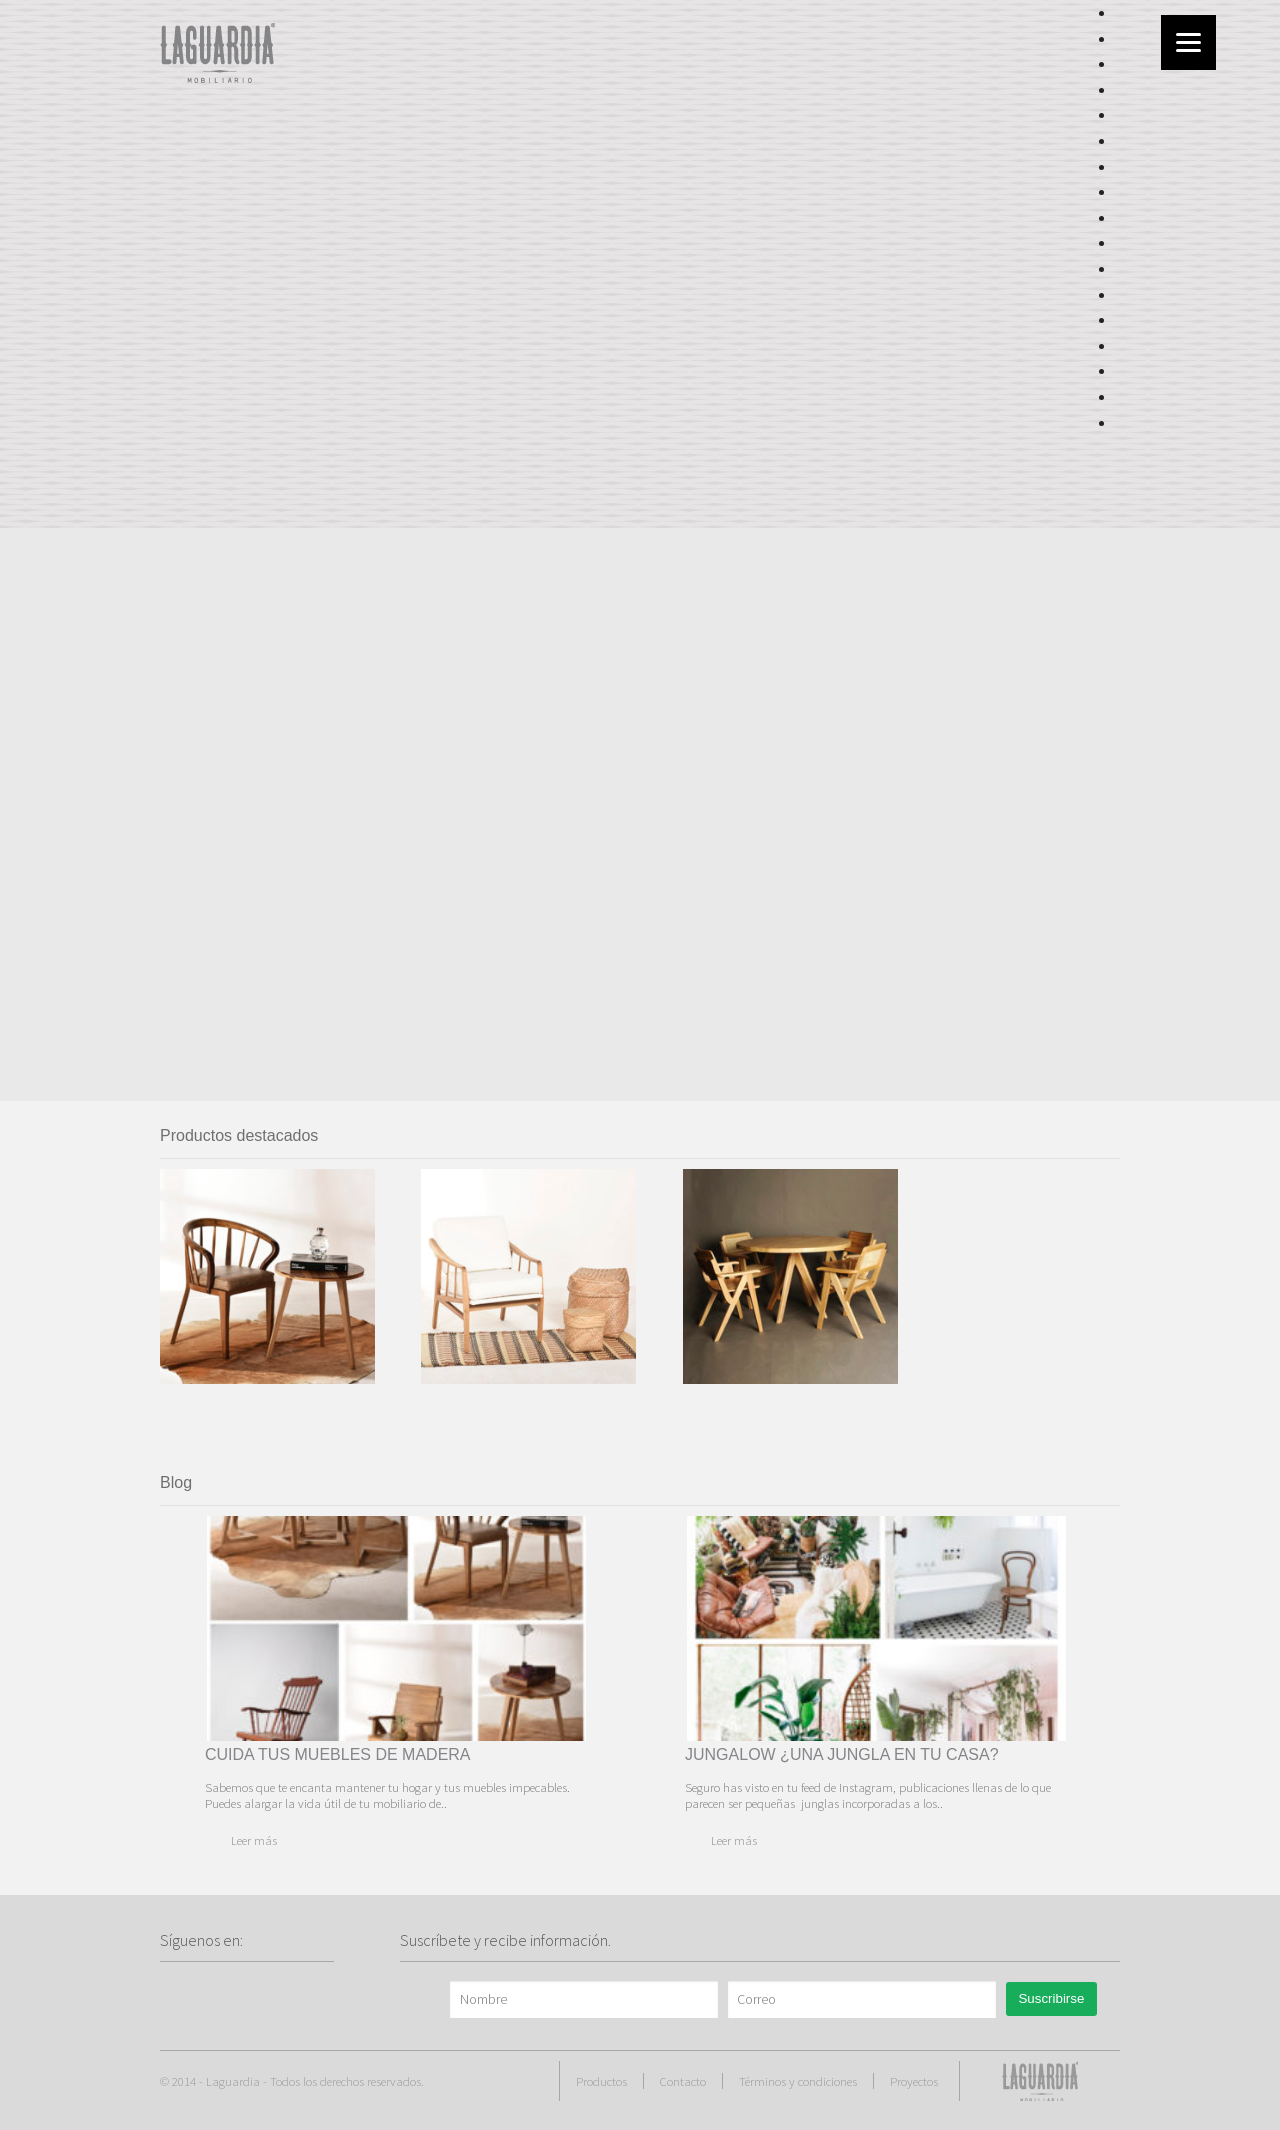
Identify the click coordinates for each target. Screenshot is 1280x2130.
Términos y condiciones (798, 2081)
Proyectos (914, 2081)
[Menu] (1188, 42)
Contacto (683, 2081)
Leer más (254, 1840)
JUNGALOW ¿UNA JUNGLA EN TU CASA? (842, 1754)
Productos (601, 2081)
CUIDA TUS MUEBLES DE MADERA (338, 1754)
